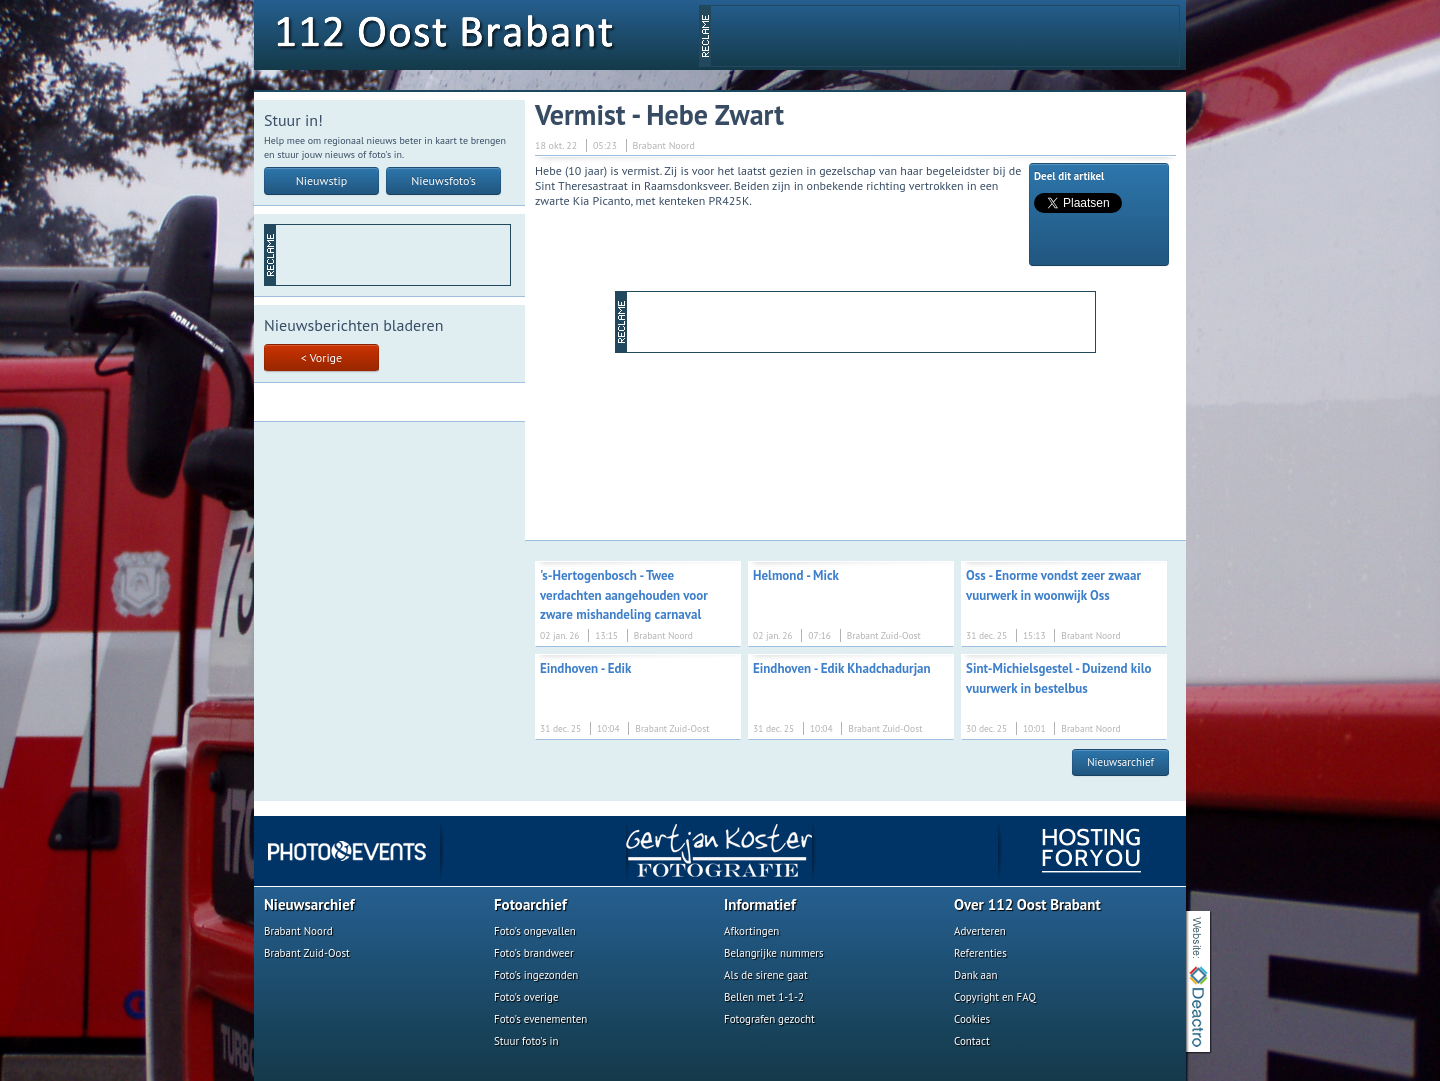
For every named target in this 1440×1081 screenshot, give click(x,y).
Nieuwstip (322, 180)
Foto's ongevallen (535, 931)
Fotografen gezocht (769, 1019)
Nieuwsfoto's (443, 180)
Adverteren (980, 931)
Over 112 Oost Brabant (1027, 904)
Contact (972, 1041)
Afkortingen (751, 931)
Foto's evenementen (540, 1019)
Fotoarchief (530, 904)
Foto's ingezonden (536, 975)
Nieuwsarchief (1120, 762)
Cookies (972, 1019)
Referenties (980, 953)
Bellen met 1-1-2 (764, 997)
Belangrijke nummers (774, 953)
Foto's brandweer (534, 953)
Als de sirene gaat (766, 975)
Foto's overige (526, 997)
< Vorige (321, 357)
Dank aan (975, 975)
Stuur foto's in (526, 1041)
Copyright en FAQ (995, 997)
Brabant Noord (298, 931)
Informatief (760, 904)
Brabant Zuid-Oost (307, 953)
